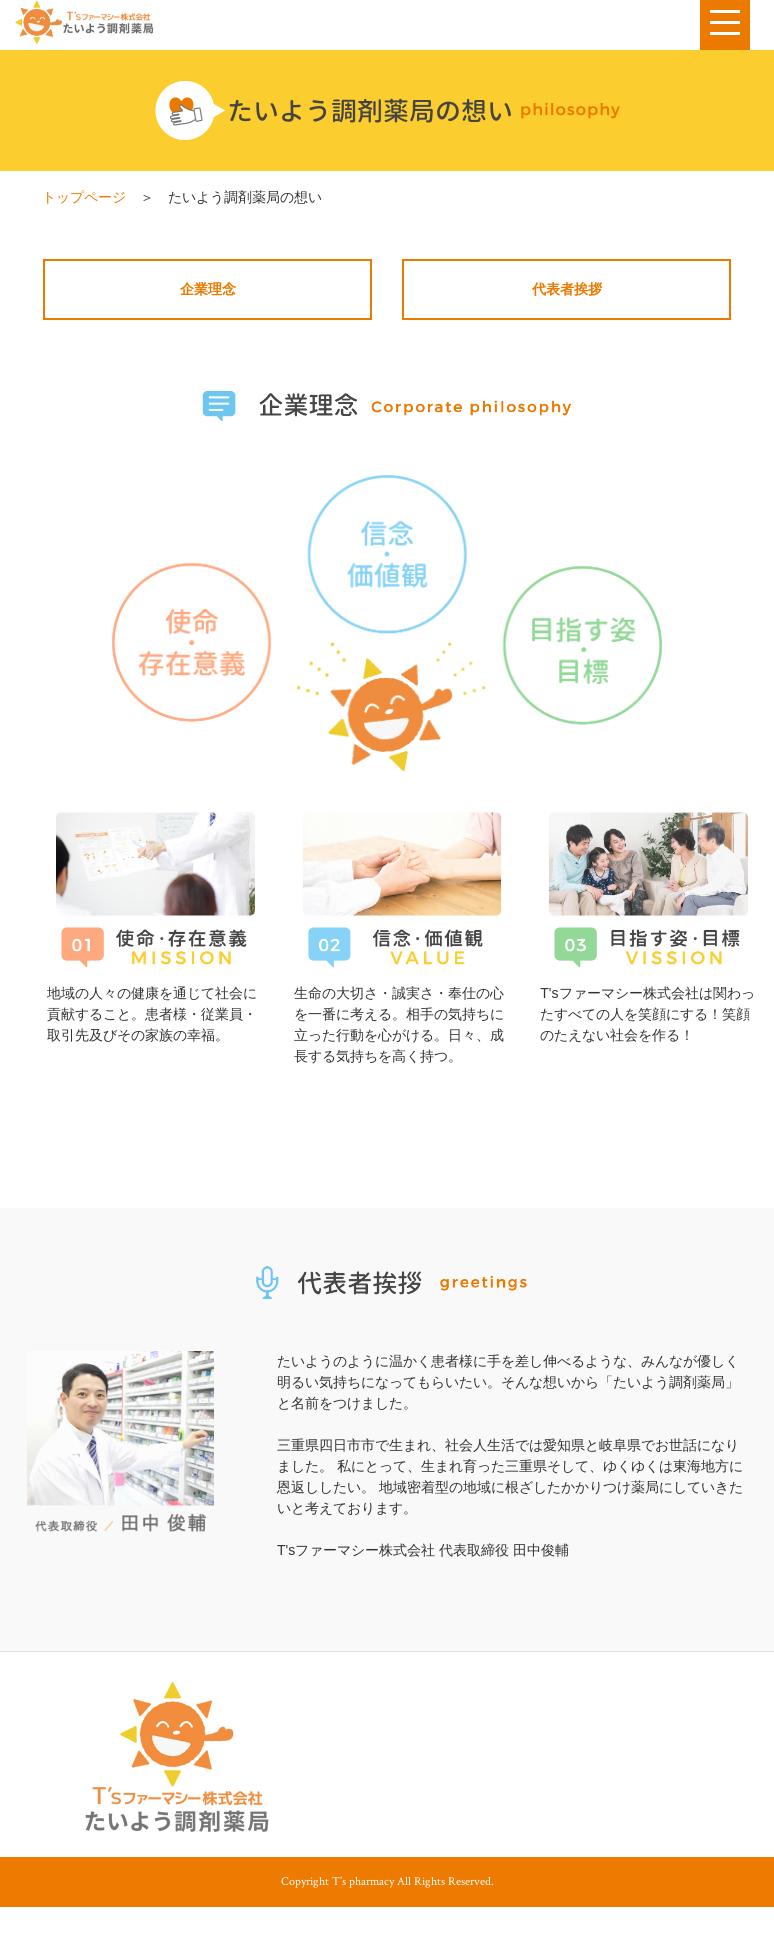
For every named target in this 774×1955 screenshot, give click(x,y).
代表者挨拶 (567, 289)
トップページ (84, 197)
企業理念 (208, 289)
